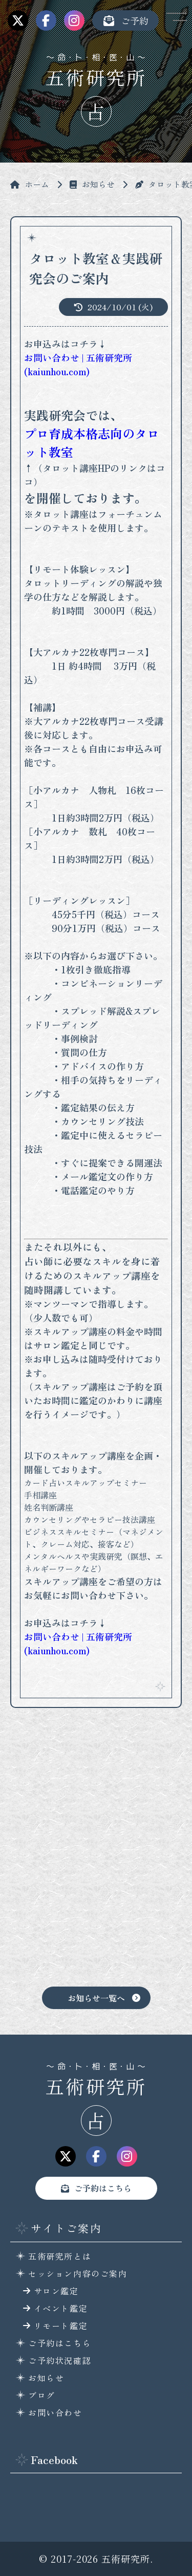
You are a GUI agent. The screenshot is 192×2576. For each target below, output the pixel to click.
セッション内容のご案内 (77, 2273)
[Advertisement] (96, 1855)
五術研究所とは (59, 2256)
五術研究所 (96, 77)
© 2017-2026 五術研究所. (96, 2558)
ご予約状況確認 (59, 2360)
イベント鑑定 (61, 2308)
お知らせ (46, 2378)
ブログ (41, 2395)
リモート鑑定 (61, 2325)
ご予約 (125, 20)
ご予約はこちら (103, 2188)
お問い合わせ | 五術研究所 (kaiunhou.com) (78, 364)
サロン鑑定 (56, 2291)
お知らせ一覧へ (96, 1998)
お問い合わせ (55, 2412)
